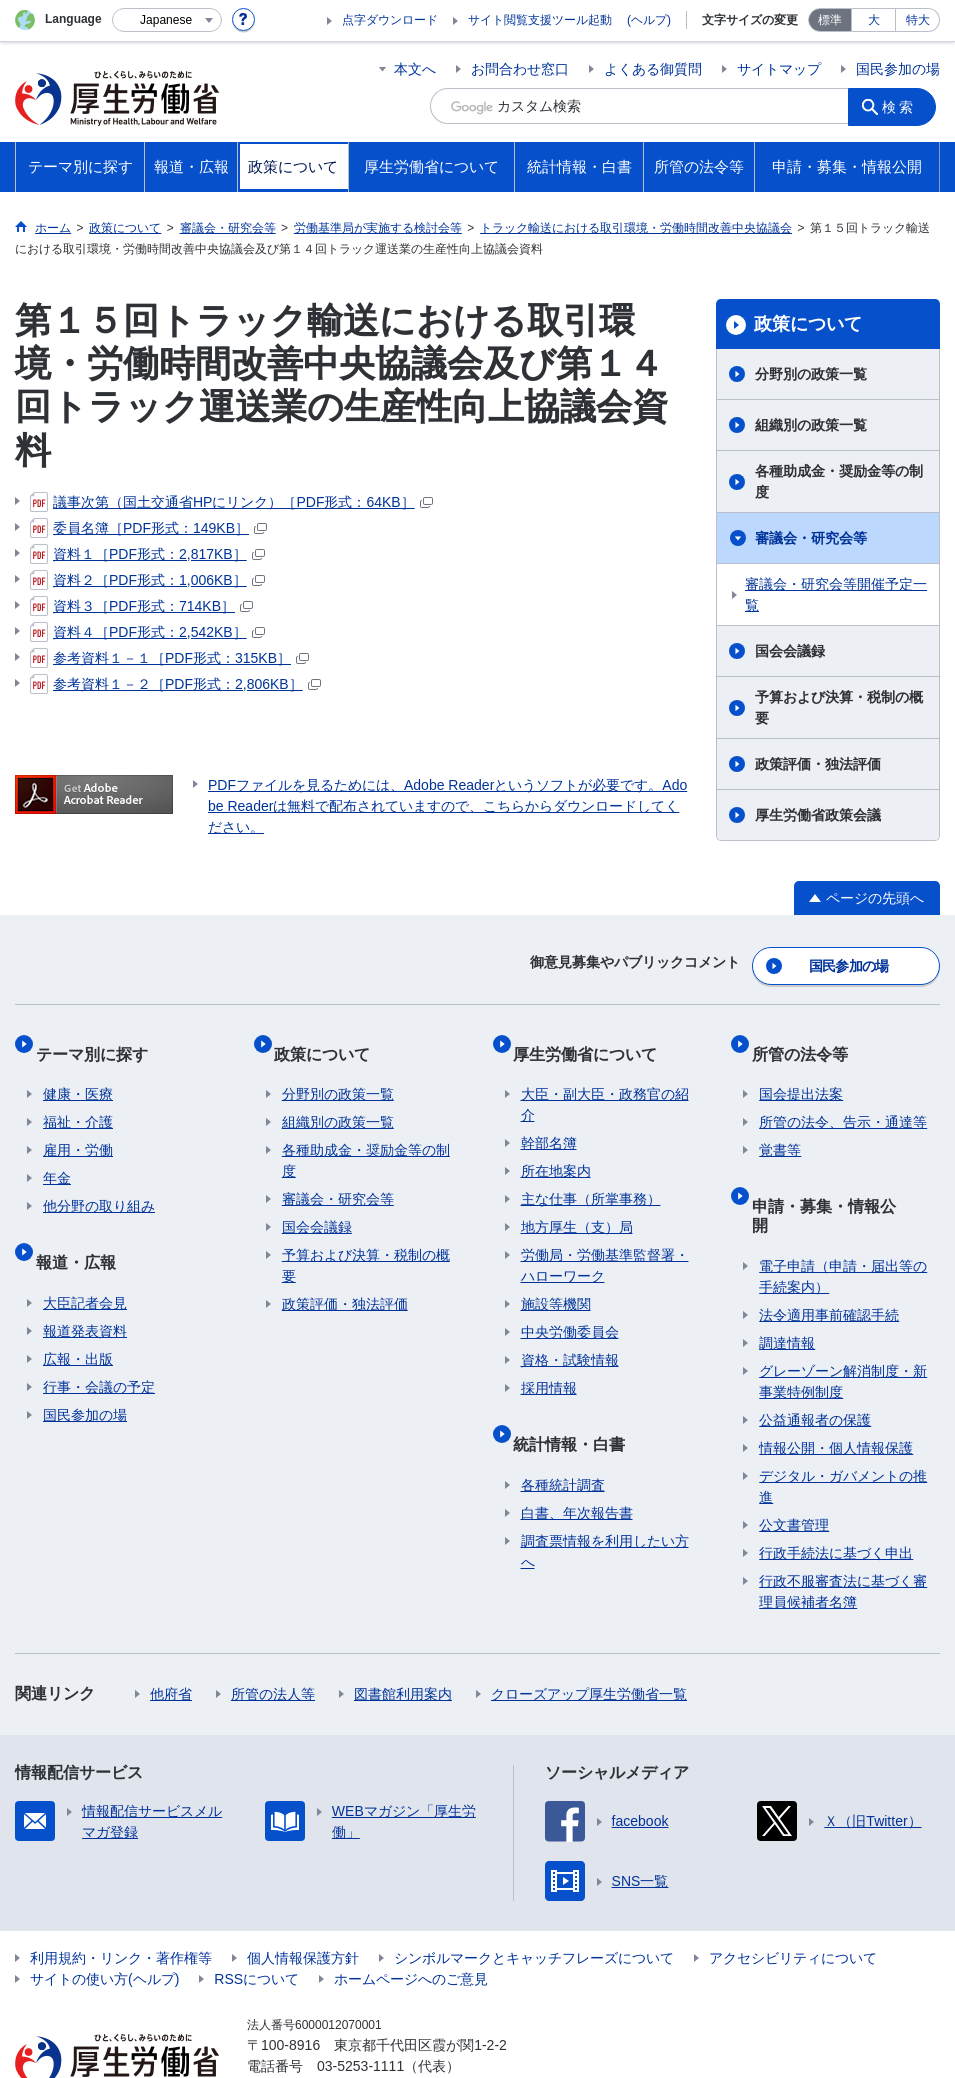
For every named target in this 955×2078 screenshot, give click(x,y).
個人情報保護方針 (303, 1900)
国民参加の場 (898, 69)
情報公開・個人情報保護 (836, 1390)
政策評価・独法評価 (818, 764)
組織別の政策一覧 (811, 425)
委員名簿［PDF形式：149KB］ (148, 528)
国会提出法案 (801, 1072)
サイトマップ (779, 69)
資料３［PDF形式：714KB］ (141, 606)
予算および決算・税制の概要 (839, 707)
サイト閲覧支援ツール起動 (540, 20)
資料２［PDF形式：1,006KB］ (147, 580)
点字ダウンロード (390, 20)
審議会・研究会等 (811, 538)
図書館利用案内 (403, 1636)
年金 (57, 1156)
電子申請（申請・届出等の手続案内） (843, 1218)
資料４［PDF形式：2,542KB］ (147, 632)
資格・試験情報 (570, 1338)
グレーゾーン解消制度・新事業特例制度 (843, 1323)
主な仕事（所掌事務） (591, 1177)
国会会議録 (790, 651)
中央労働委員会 (570, 1310)
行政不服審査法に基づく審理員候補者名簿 (843, 1533)
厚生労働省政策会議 (818, 815)
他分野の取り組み (99, 1184)
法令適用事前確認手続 (829, 1257)
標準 (830, 20)
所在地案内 (556, 1149)
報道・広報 (83, 1230)
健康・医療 (78, 1072)
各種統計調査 (563, 1446)
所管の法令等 (807, 1038)
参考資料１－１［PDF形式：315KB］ (169, 658)
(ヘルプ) (649, 20)
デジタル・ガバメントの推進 (843, 1428)
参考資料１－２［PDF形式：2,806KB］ (175, 684)
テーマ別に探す (99, 1038)
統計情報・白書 (577, 1412)
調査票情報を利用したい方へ (605, 1512)
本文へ (415, 69)
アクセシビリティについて (793, 1900)
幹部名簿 (549, 1121)
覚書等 (780, 1128)
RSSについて (256, 1921)
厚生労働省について (593, 1038)
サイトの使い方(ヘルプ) (104, 1921)
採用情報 (549, 1366)
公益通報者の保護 (815, 1362)
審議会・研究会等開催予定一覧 (836, 594)
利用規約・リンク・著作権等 (121, 1900)
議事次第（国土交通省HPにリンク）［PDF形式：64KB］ (231, 502)
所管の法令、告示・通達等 (843, 1100)
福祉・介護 (78, 1100)
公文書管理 (794, 1467)
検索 (904, 106)
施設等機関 (556, 1282)
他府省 (171, 1636)
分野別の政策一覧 (811, 374)
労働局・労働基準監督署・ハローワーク (605, 1243)
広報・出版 (78, 1320)
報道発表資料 (85, 1292)
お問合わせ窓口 (520, 69)
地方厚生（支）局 (577, 1205)
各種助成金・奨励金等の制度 (839, 481)
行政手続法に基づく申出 (836, 1495)
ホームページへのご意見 (411, 1921)
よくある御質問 (653, 69)
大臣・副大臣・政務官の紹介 (605, 1082)
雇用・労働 (78, 1128)
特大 (918, 20)
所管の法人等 (273, 1636)
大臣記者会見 (85, 1264)
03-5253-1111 (360, 2008)
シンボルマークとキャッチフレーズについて (534, 1900)
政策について (808, 324)
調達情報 (787, 1285)
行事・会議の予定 (99, 1348)
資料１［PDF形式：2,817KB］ (147, 554)
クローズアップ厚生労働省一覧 (589, 1636)
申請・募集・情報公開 (839, 1174)
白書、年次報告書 (577, 1474)
